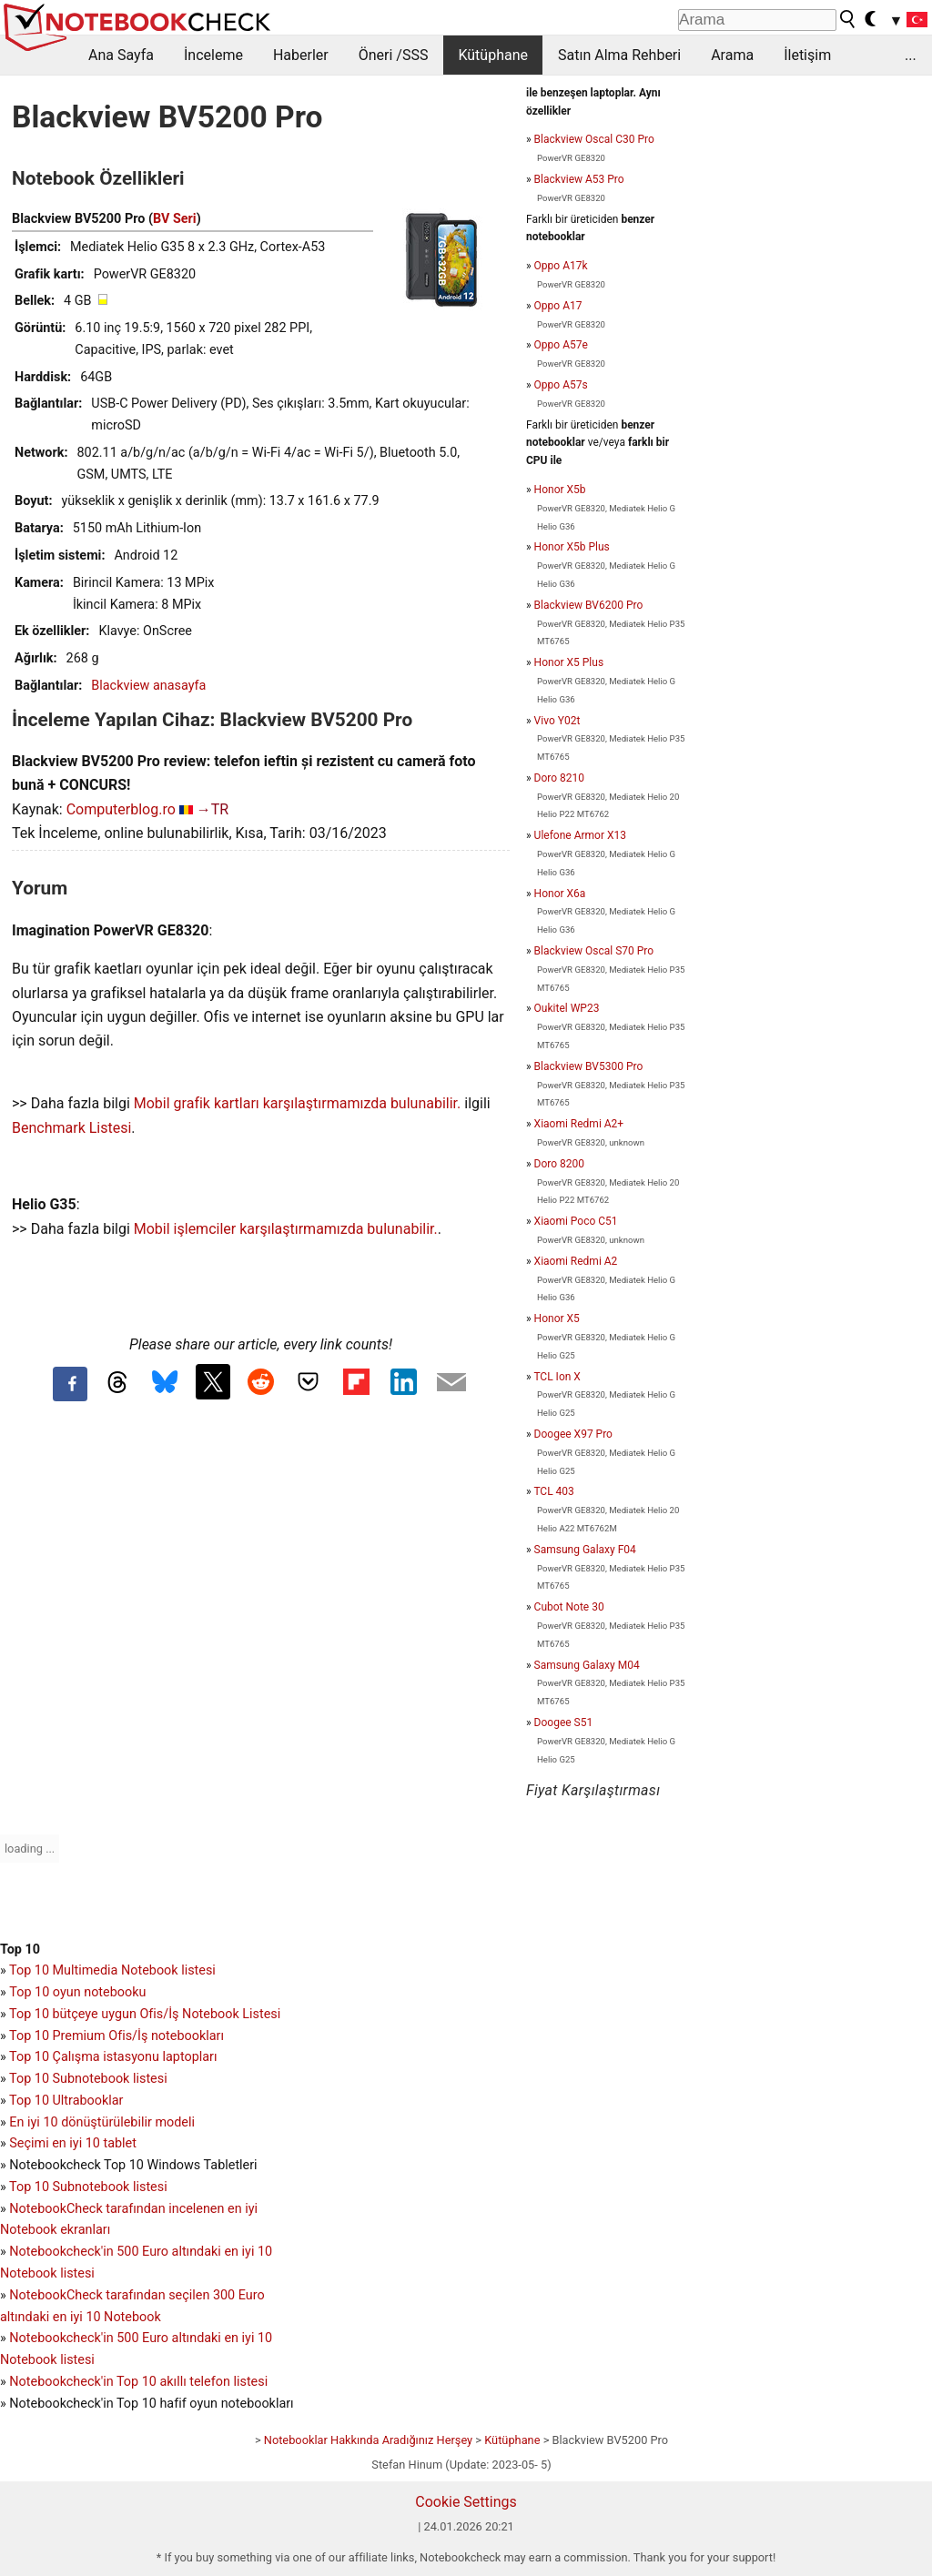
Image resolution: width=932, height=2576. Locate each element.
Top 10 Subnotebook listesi (88, 2078)
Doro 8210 (559, 778)
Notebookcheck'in (62, 2338)
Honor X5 (557, 1318)
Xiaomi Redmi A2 (576, 1261)
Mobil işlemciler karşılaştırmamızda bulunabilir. (286, 1228)
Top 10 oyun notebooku (77, 1992)
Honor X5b (560, 489)
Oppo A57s (561, 385)
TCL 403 (553, 1491)
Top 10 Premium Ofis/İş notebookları (116, 2036)
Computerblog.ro (121, 809)
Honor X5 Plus (568, 662)
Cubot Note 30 (569, 1607)
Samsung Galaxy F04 (585, 1549)
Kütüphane (493, 55)
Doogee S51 (563, 1722)
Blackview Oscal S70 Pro (593, 951)
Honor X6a (560, 893)
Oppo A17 (558, 305)
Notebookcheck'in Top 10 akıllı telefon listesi (138, 2381)
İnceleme (213, 55)
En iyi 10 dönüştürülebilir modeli (102, 2122)
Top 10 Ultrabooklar (66, 2100)
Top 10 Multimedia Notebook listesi (112, 1970)
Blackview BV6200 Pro (588, 605)
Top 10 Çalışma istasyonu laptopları (113, 2057)
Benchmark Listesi (71, 1127)
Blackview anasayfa (148, 685)
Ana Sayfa (121, 55)
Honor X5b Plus (572, 546)
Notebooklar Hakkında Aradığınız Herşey (368, 2440)
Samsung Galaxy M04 (587, 1665)
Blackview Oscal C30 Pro (594, 139)
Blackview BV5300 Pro (588, 1066)
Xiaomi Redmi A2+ (579, 1123)
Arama (732, 55)
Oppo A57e (561, 344)
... (911, 55)
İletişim (807, 55)
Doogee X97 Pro (573, 1434)
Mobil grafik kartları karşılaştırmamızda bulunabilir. (297, 1103)
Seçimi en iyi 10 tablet (73, 2143)
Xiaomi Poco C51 (576, 1221)
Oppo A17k (561, 265)
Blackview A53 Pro (579, 179)
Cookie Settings (466, 2501)
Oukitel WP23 (567, 1008)
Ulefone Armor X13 (580, 835)
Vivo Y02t (557, 720)
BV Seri (175, 219)
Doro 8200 (559, 1163)
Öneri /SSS (394, 55)
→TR (212, 809)
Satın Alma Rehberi (619, 55)
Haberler (301, 55)
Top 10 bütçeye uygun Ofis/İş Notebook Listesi (144, 2014)
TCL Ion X (556, 1376)
